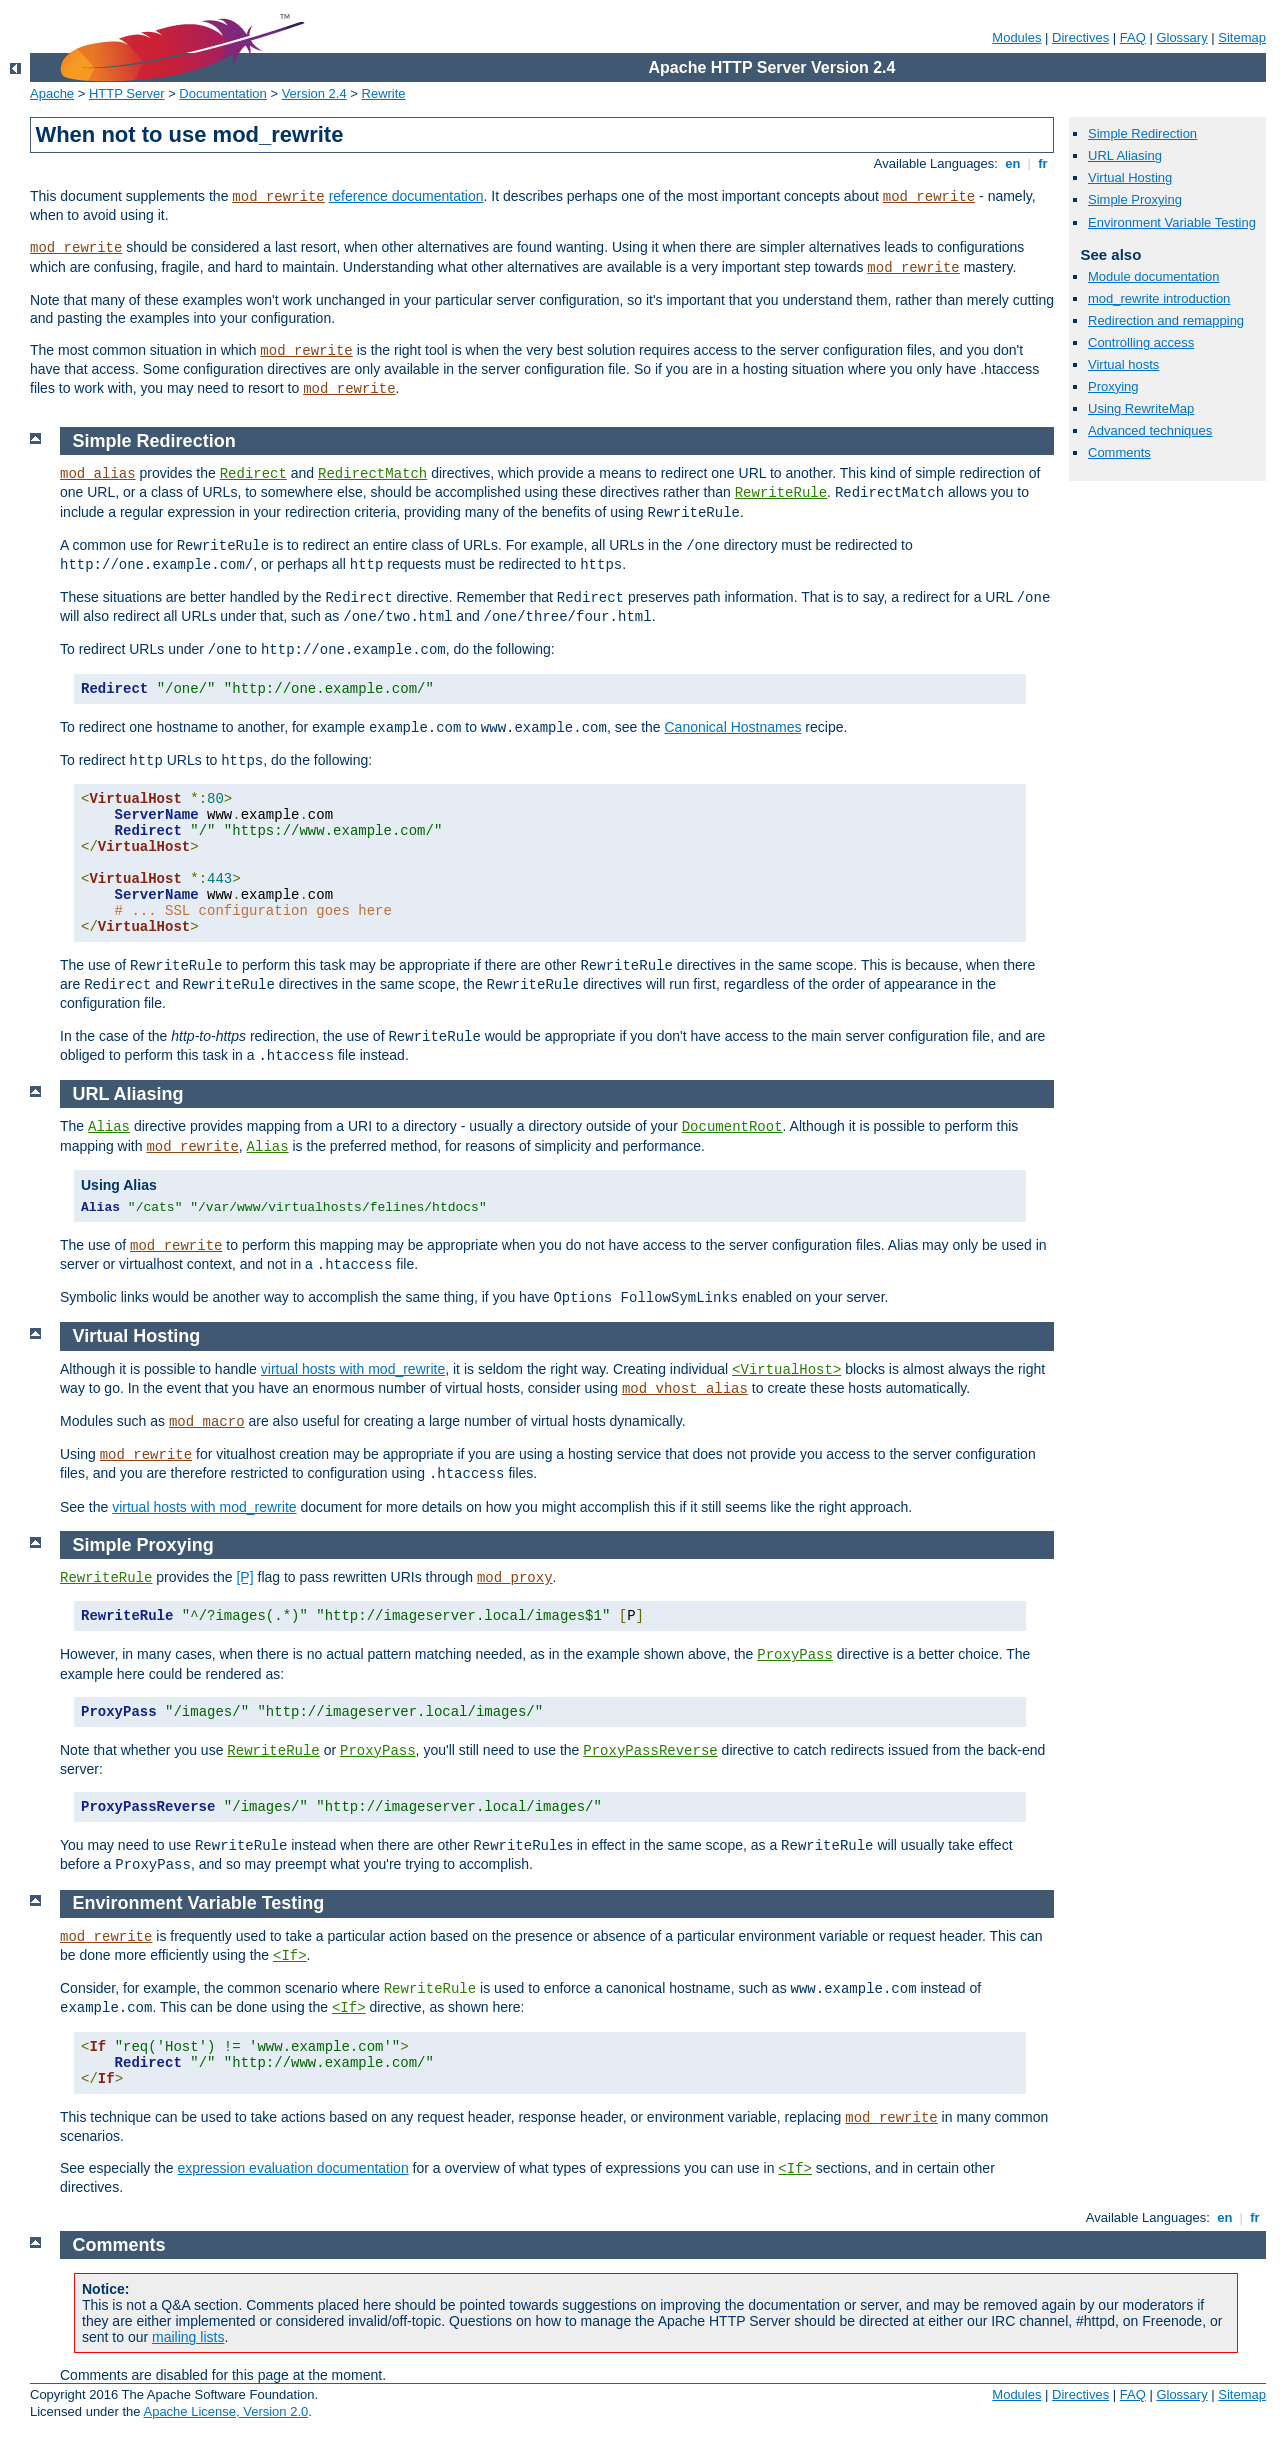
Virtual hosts (1123, 364)
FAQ (1133, 37)
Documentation (222, 93)
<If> (290, 1956)
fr (1043, 163)
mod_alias (98, 474)
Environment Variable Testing (1172, 222)
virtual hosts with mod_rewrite (353, 1369)
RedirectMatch (372, 474)
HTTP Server (127, 93)
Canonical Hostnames (732, 727)
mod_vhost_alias (685, 1389)
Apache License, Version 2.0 (225, 2411)
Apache (52, 93)
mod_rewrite (278, 197)
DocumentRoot (732, 1127)
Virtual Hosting (1130, 177)
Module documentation (1154, 276)
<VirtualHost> (786, 1370)
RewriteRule (781, 493)
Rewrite (384, 93)
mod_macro (207, 1422)
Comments (1119, 452)
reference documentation (406, 196)
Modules (1016, 37)
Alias (109, 1127)
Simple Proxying (1135, 199)
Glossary (1181, 37)
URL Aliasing (1125, 155)
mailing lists (188, 2337)
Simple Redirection (1142, 133)
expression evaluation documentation (293, 2168)
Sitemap (1242, 37)
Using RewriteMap (1141, 408)
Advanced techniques (1150, 430)
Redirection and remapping (1166, 320)
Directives (1080, 37)
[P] (244, 1577)
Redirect (253, 474)
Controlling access (1141, 342)
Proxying (1113, 386)
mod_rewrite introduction (1159, 298)
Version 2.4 (314, 93)
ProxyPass (795, 1655)
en (1013, 163)
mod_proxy (515, 1578)
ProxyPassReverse (650, 1751)
